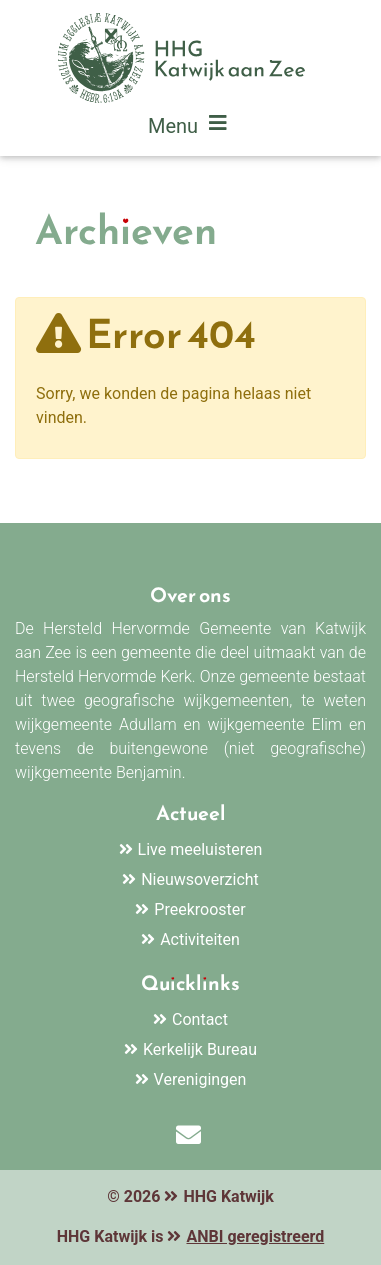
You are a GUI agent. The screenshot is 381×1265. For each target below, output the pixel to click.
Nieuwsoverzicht (200, 879)
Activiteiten (200, 939)
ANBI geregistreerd (255, 1236)
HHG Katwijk (228, 1196)
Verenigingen (200, 1079)
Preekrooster (199, 909)
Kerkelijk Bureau (200, 1049)
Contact (200, 1019)
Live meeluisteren (200, 849)
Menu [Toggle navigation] (190, 128)
